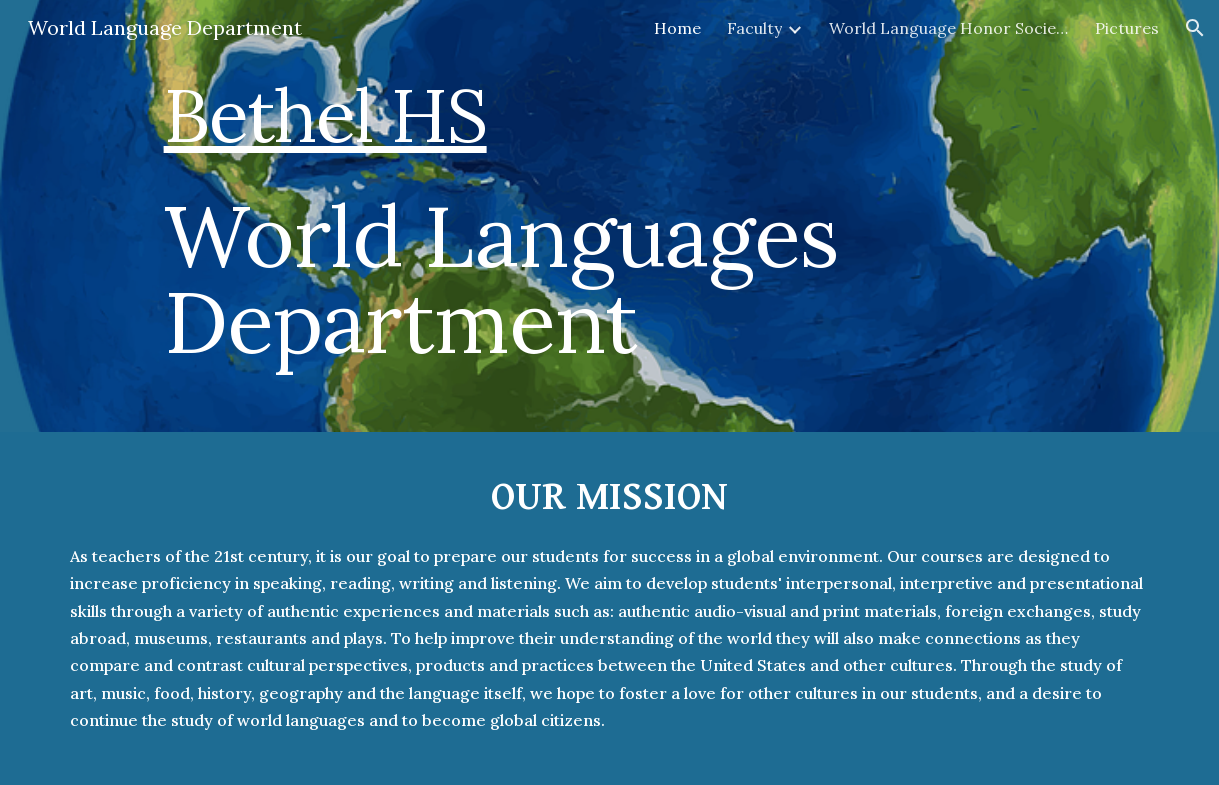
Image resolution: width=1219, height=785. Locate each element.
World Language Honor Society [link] (949, 28)
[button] (1195, 28)
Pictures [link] (1127, 28)
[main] (656, 216)
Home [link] (677, 28)
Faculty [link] (754, 28)
